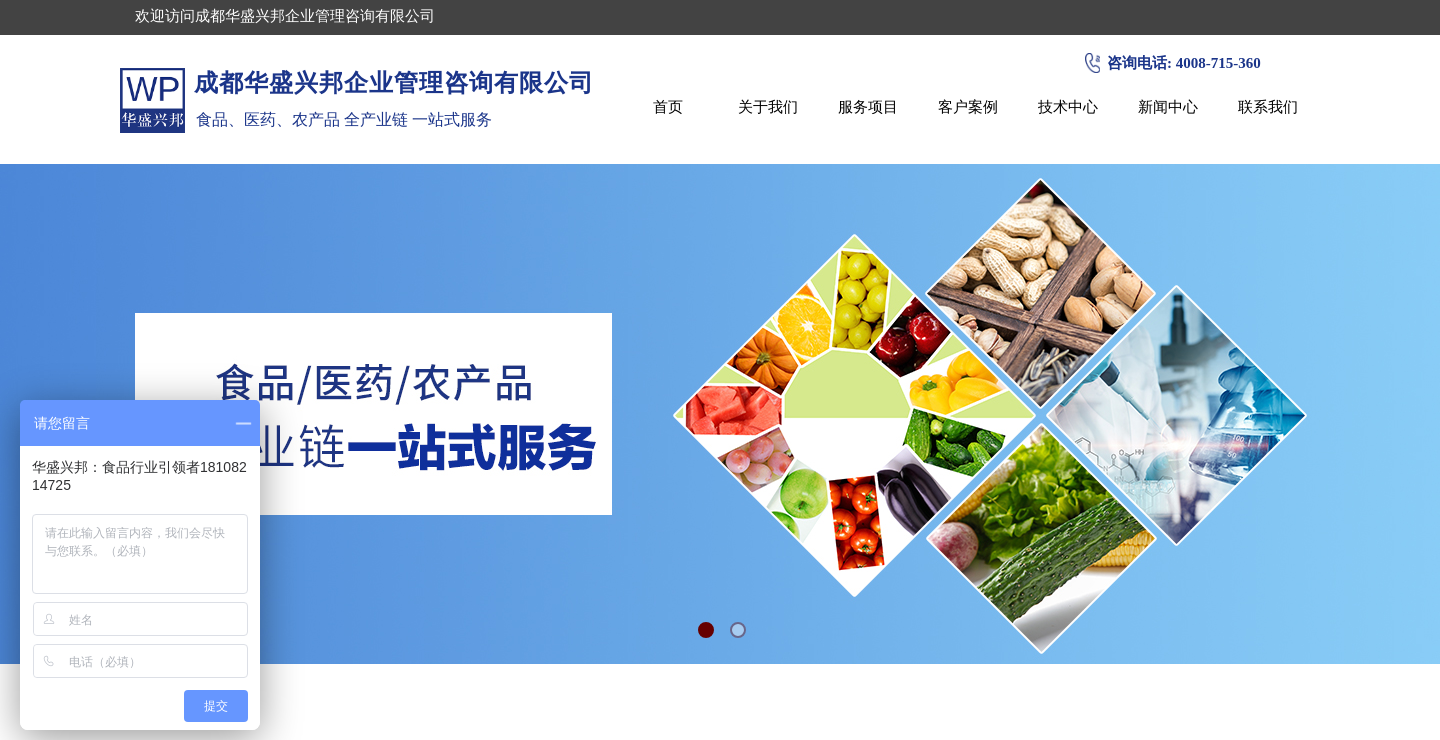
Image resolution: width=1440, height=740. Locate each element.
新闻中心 (1168, 106)
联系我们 (1268, 106)
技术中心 (1068, 106)
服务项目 (868, 106)
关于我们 (768, 106)
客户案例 (968, 106)
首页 (668, 106)
